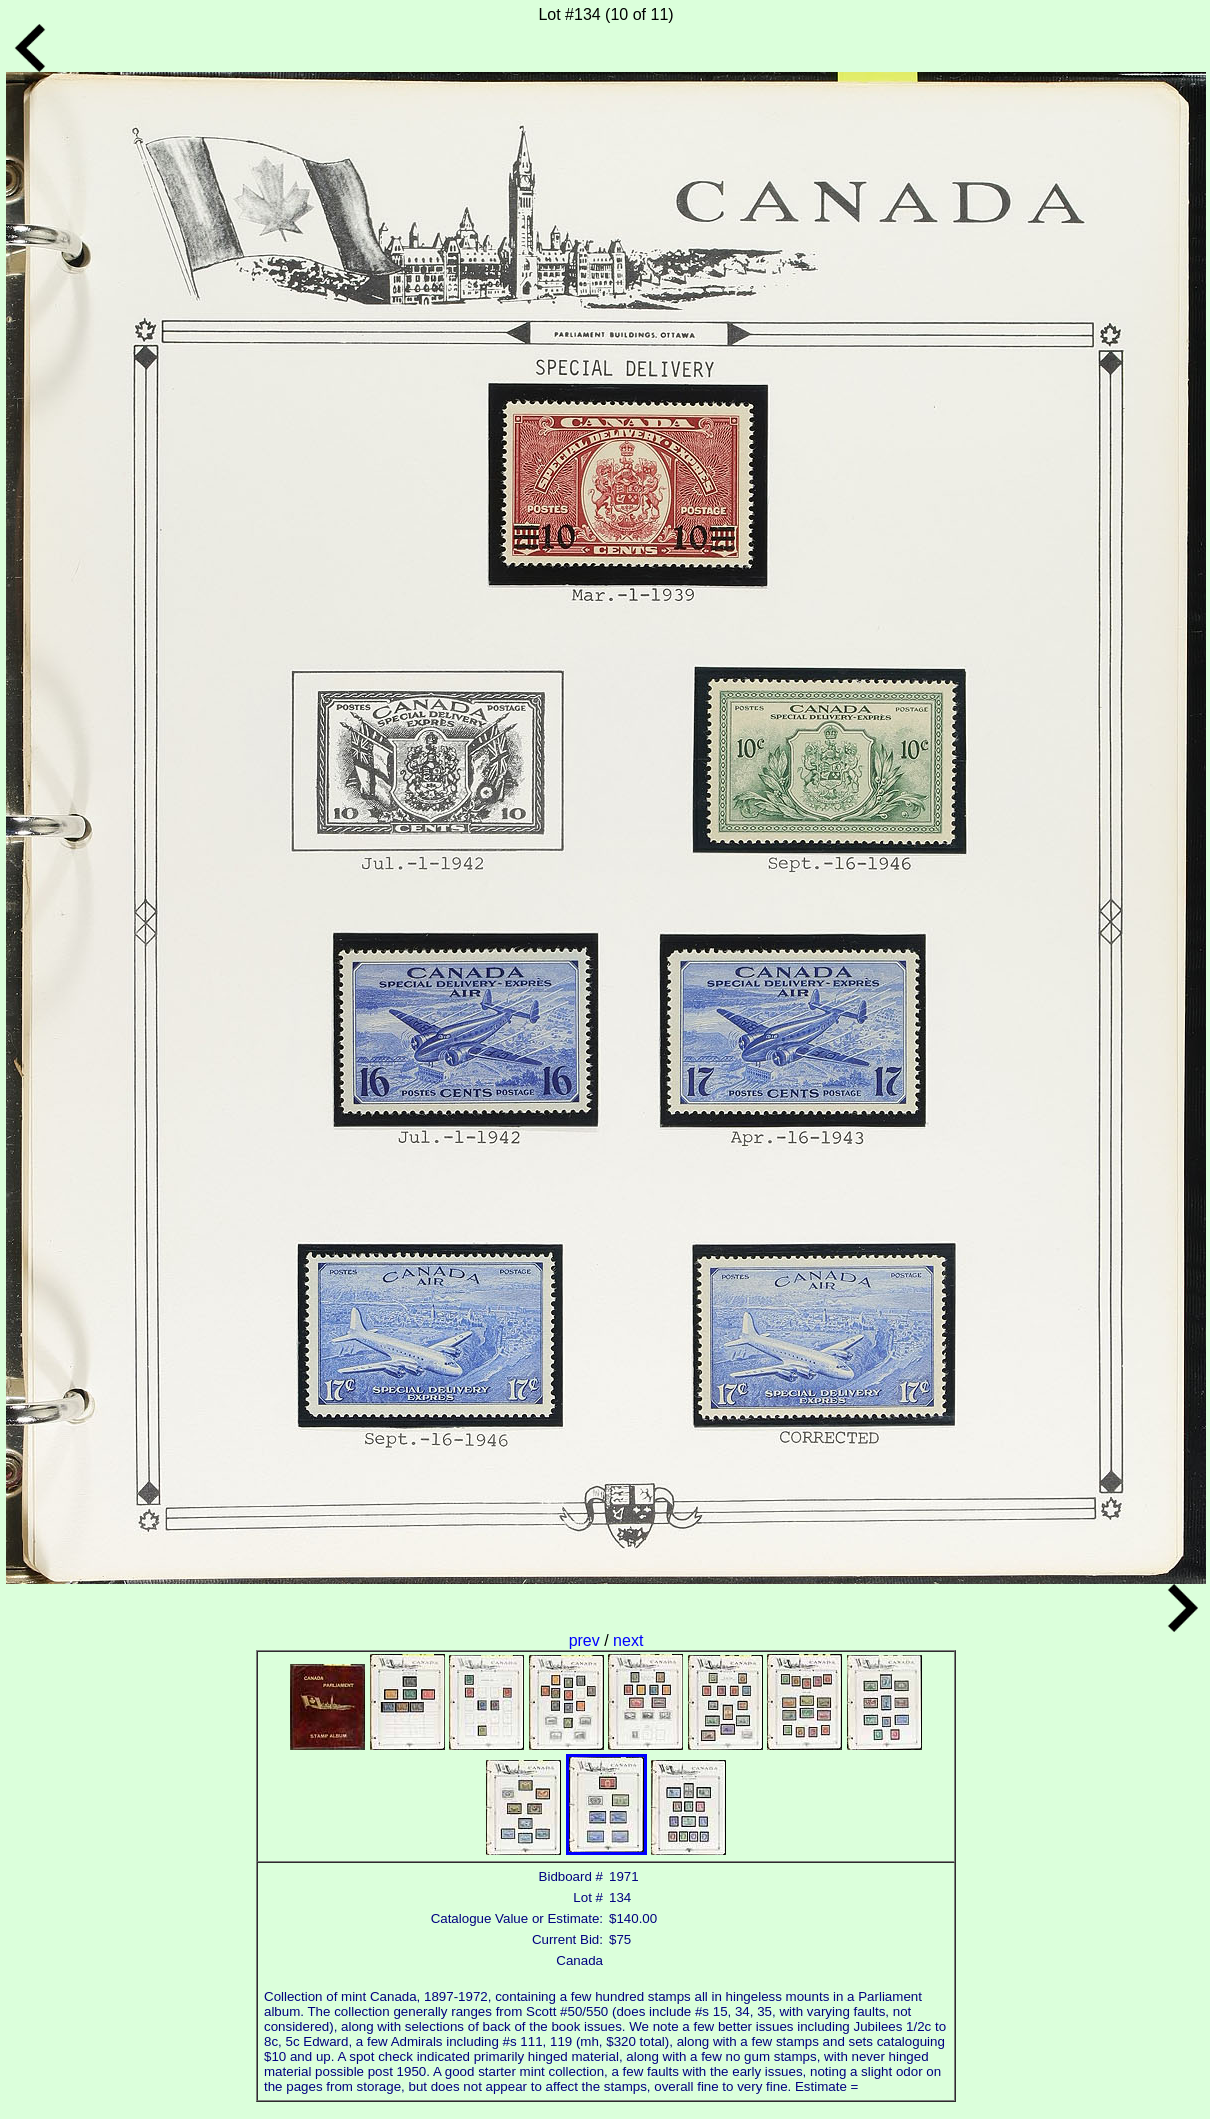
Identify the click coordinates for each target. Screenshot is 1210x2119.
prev (587, 1640)
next (628, 1640)
